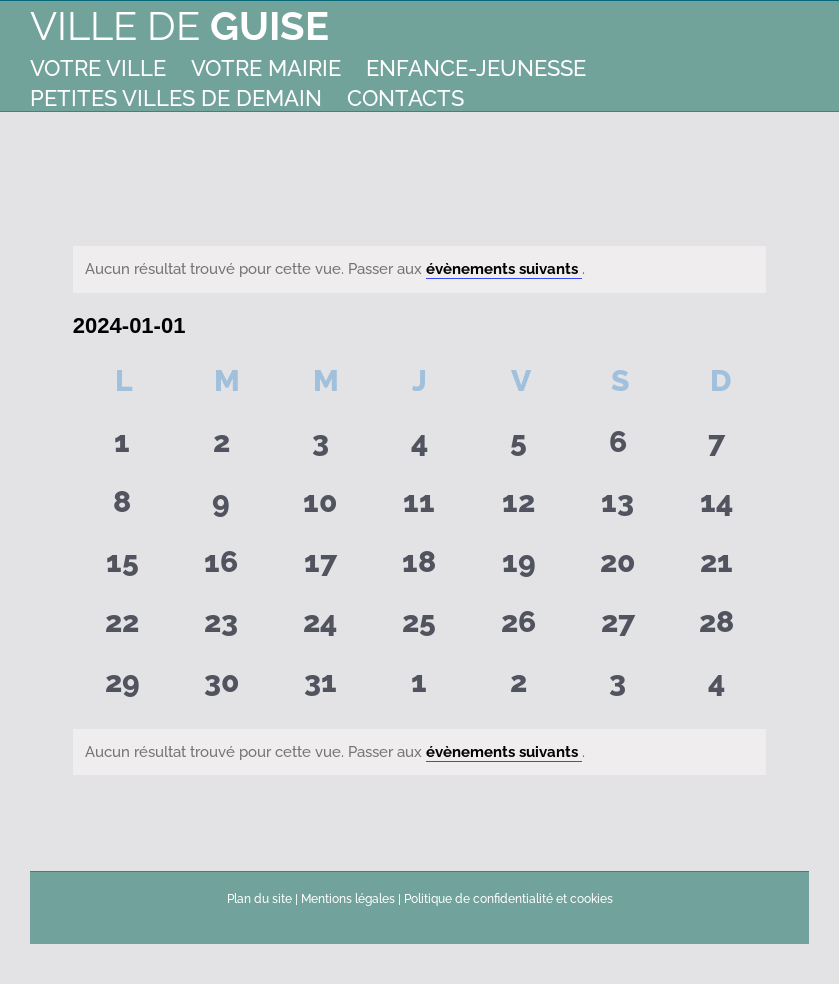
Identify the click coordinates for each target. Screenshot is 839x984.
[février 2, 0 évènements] (518, 689)
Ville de (179, 25)
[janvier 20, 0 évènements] (617, 569)
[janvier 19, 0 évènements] (518, 569)
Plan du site (259, 899)
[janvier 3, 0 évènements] (320, 449)
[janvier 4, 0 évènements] (419, 449)
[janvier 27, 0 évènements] (617, 629)
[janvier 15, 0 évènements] (122, 569)
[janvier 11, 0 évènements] (419, 509)
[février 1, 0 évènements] (419, 689)
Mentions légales (348, 899)
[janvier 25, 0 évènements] (419, 629)
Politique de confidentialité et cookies (508, 899)
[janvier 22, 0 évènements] (122, 629)
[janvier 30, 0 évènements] (221, 689)
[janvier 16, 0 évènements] (221, 569)
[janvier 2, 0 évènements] (221, 449)
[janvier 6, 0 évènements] (617, 449)
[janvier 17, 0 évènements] (320, 569)
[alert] (419, 269)
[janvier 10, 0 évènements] (320, 509)
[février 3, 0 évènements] (617, 689)
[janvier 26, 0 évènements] (518, 629)
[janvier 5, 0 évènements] (518, 449)
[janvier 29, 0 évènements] (122, 689)
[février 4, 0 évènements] (716, 689)
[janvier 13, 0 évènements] (617, 509)
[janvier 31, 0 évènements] (320, 689)
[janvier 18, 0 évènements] (419, 569)
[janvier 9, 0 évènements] (221, 509)
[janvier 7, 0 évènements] (716, 449)
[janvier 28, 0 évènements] (716, 629)
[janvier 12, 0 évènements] (518, 509)
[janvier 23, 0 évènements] (221, 629)
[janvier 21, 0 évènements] (716, 569)
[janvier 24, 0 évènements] (320, 629)
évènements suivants (504, 269)
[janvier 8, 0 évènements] (122, 509)
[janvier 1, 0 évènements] (122, 449)
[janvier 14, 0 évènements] (716, 509)
